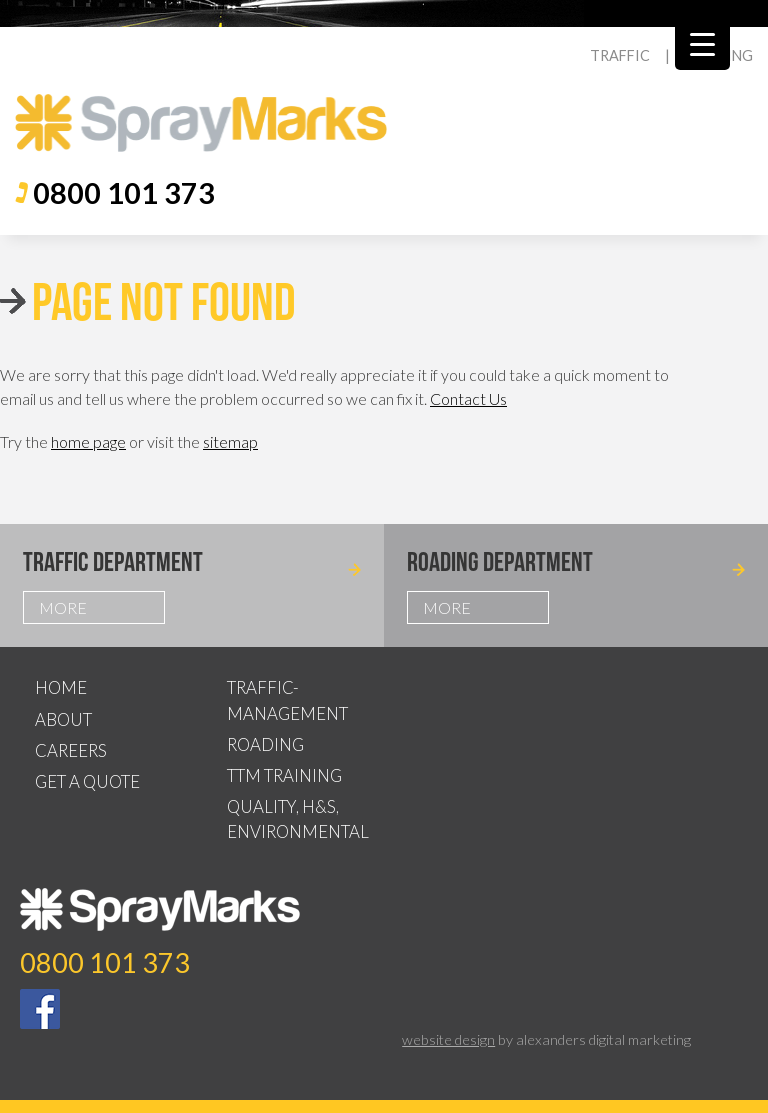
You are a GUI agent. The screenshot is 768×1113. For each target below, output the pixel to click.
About (63, 719)
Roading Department (500, 561)
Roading (265, 744)
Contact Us (468, 398)
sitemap (230, 441)
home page (88, 441)
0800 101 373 (124, 193)
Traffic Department (113, 561)
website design (448, 1039)
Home (61, 687)
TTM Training (284, 775)
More (63, 607)
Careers (71, 750)
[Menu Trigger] (702, 42)
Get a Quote (87, 781)
